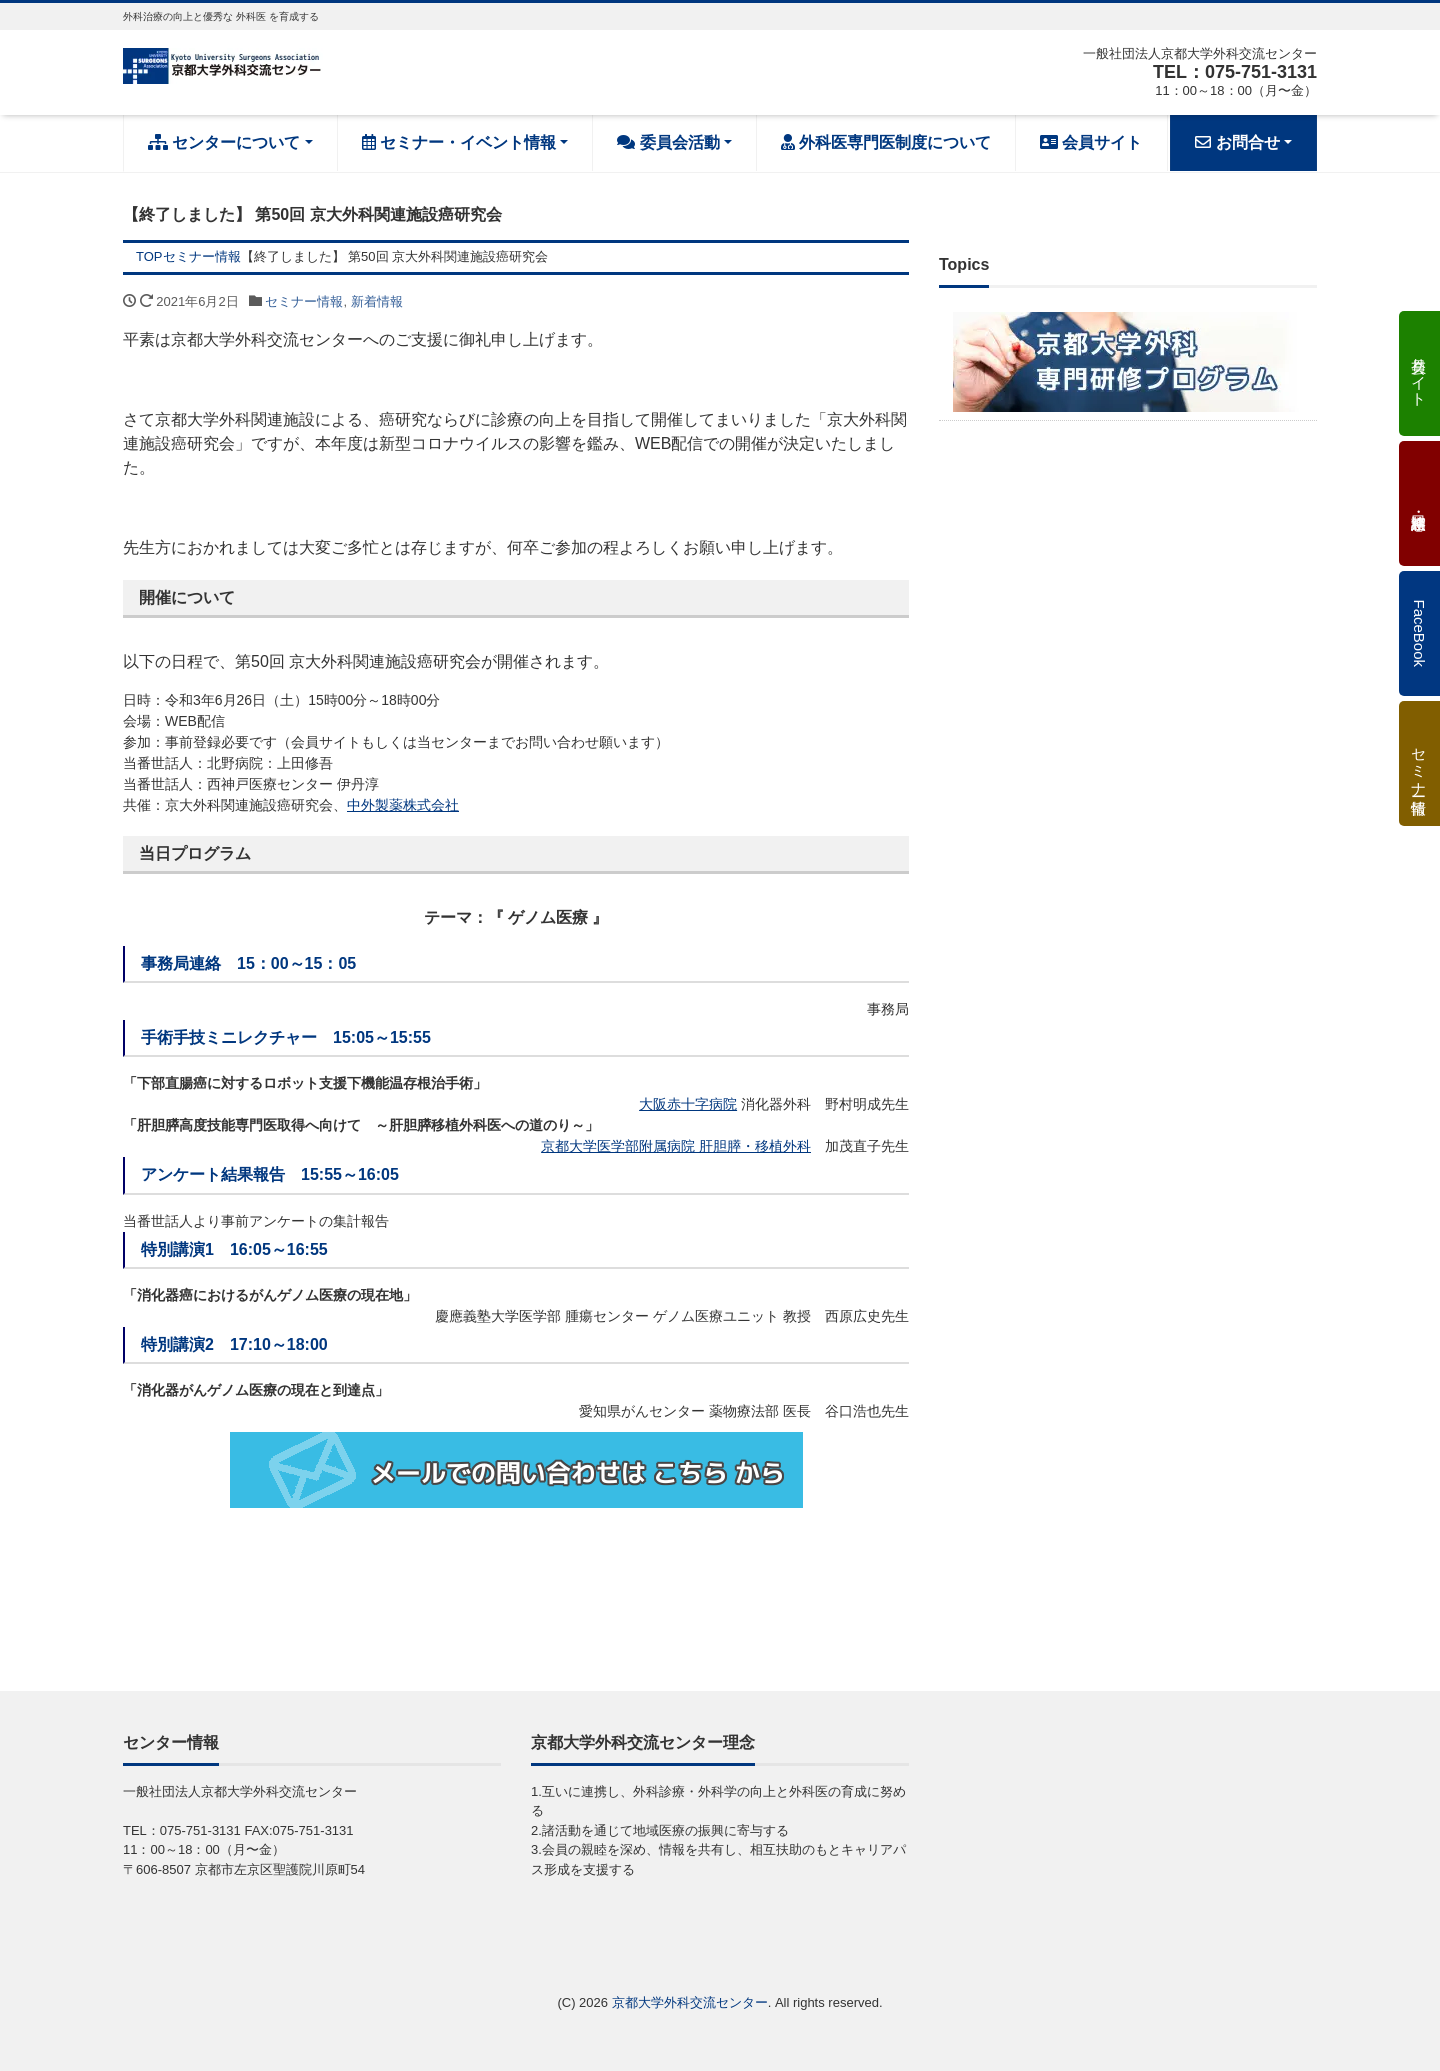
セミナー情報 (304, 301)
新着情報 (377, 301)
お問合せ (1237, 142)
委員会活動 (668, 142)
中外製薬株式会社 (403, 805)
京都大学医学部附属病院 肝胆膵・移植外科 (676, 1146)
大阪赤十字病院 (688, 1104)
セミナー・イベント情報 (459, 142)
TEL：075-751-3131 (1235, 72)
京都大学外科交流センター (690, 2002)
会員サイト (1091, 142)
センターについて (224, 142)
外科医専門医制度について (886, 142)
